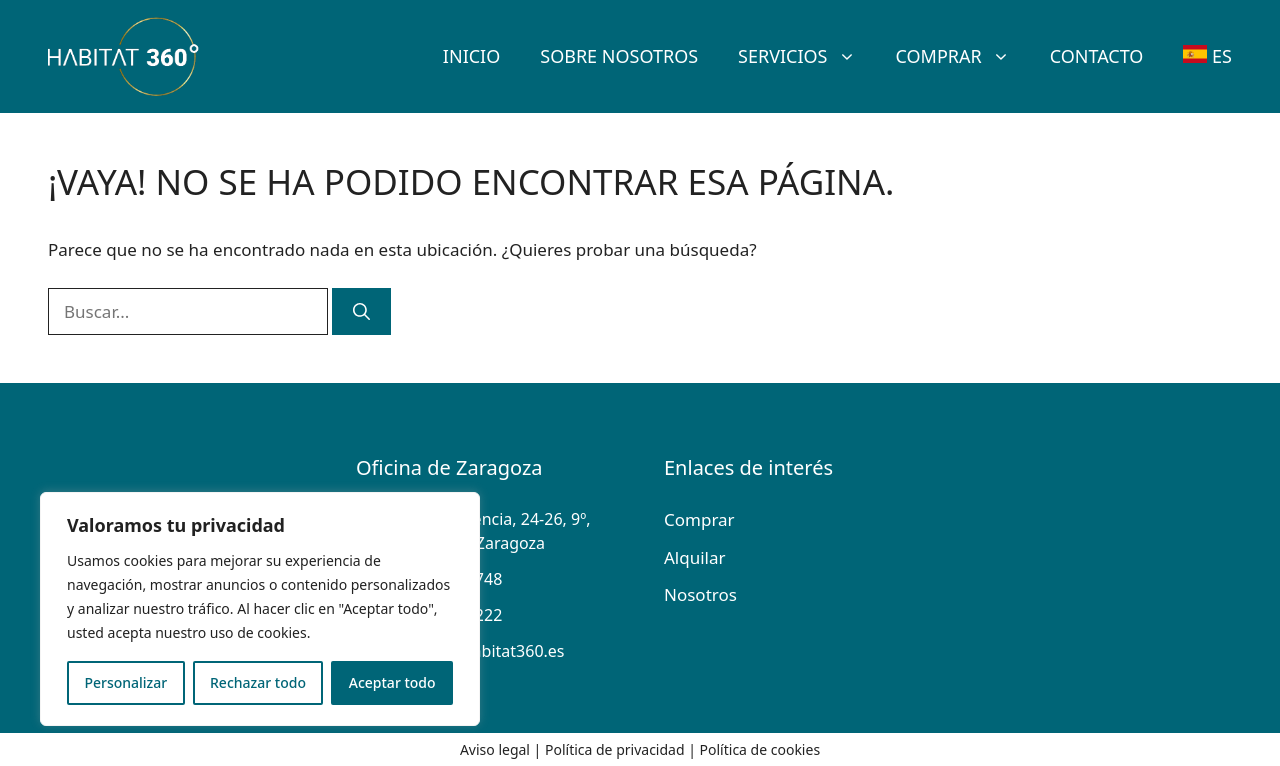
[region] (260, 609)
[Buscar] (361, 312)
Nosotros (700, 594)
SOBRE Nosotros (619, 56)
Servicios (806, 56)
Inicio (471, 56)
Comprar (963, 56)
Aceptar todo (392, 682)
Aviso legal (495, 749)
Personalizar (125, 682)
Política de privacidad (615, 749)
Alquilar (695, 557)
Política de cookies (760, 749)
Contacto (1097, 56)
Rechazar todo (258, 682)
